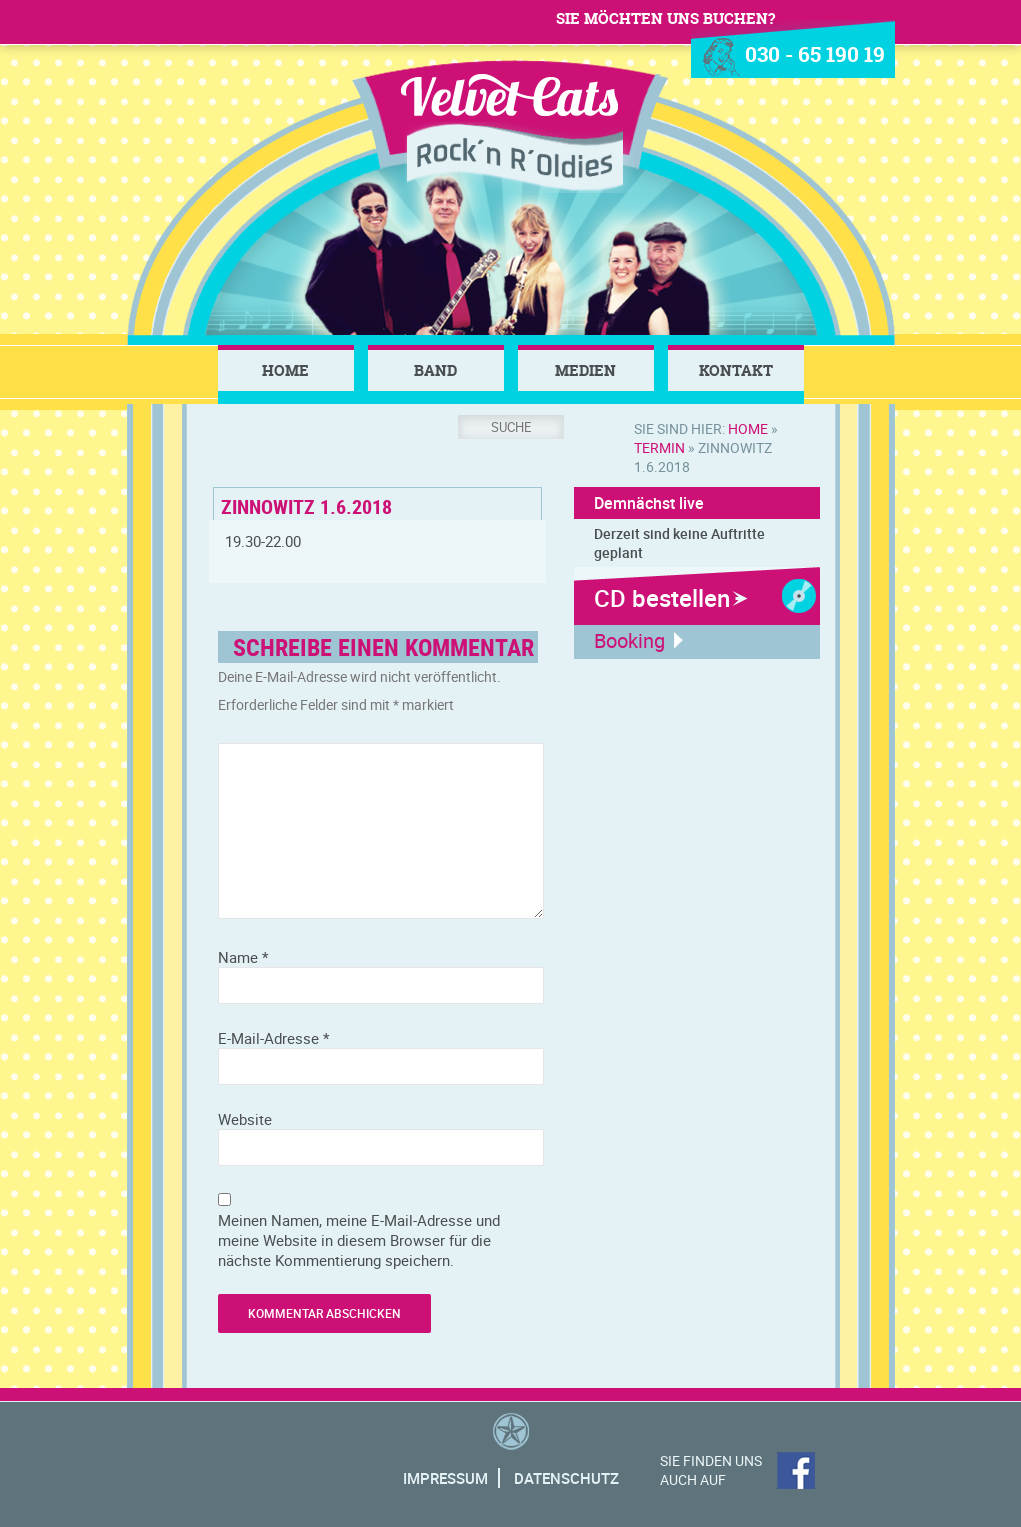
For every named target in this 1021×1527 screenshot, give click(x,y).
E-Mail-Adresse (273, 1038)
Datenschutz (566, 1478)
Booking (629, 640)
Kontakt (736, 370)
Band (435, 370)
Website (245, 1119)
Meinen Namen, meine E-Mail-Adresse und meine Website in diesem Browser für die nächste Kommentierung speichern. (359, 1240)
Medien (585, 370)
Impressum (445, 1478)
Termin (659, 447)
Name (243, 957)
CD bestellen (662, 598)
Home (285, 370)
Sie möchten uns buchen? (665, 18)
